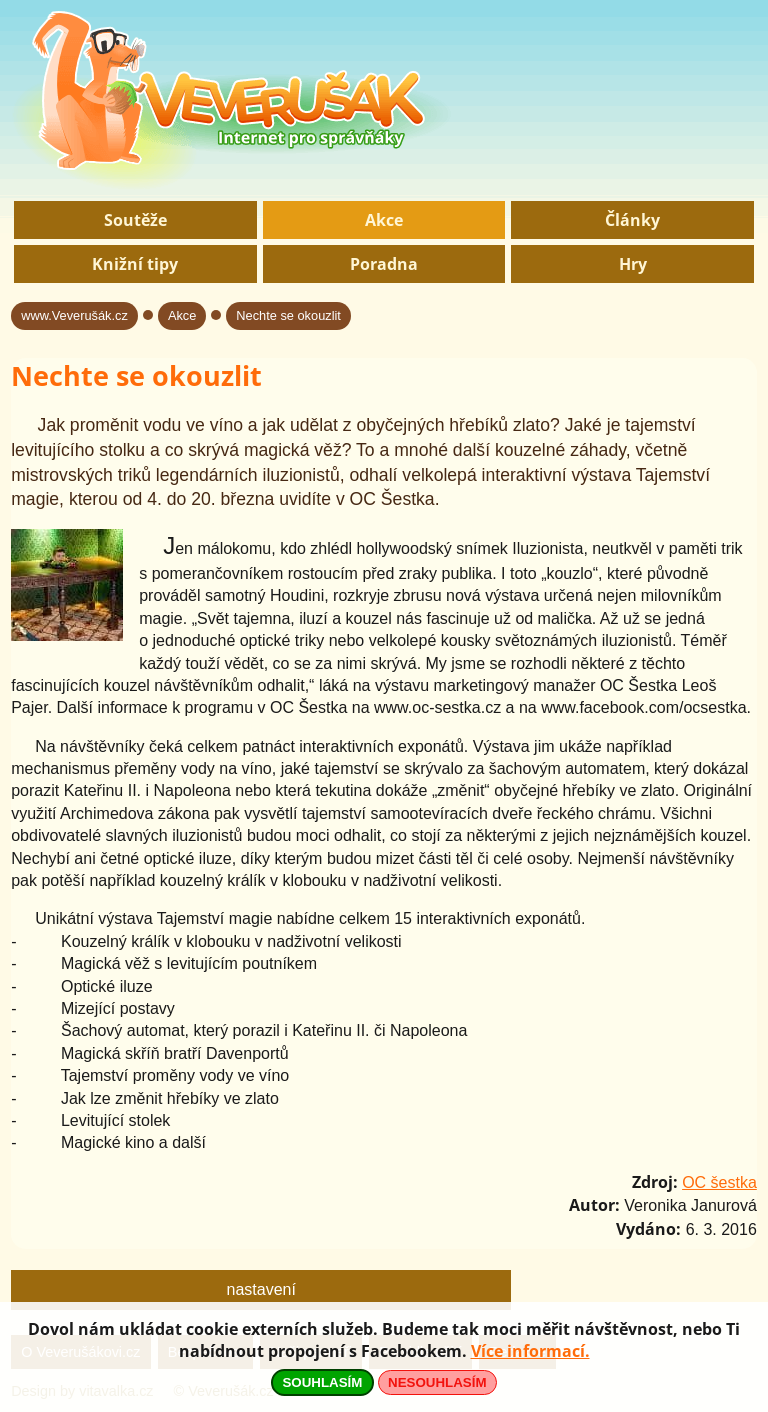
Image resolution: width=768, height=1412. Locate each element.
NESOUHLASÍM (437, 1382)
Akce (384, 220)
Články (632, 220)
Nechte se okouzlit (288, 315)
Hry (633, 264)
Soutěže (135, 220)
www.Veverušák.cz (74, 315)
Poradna (384, 264)
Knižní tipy (135, 264)
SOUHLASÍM (322, 1382)
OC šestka (719, 1182)
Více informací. (530, 1351)
